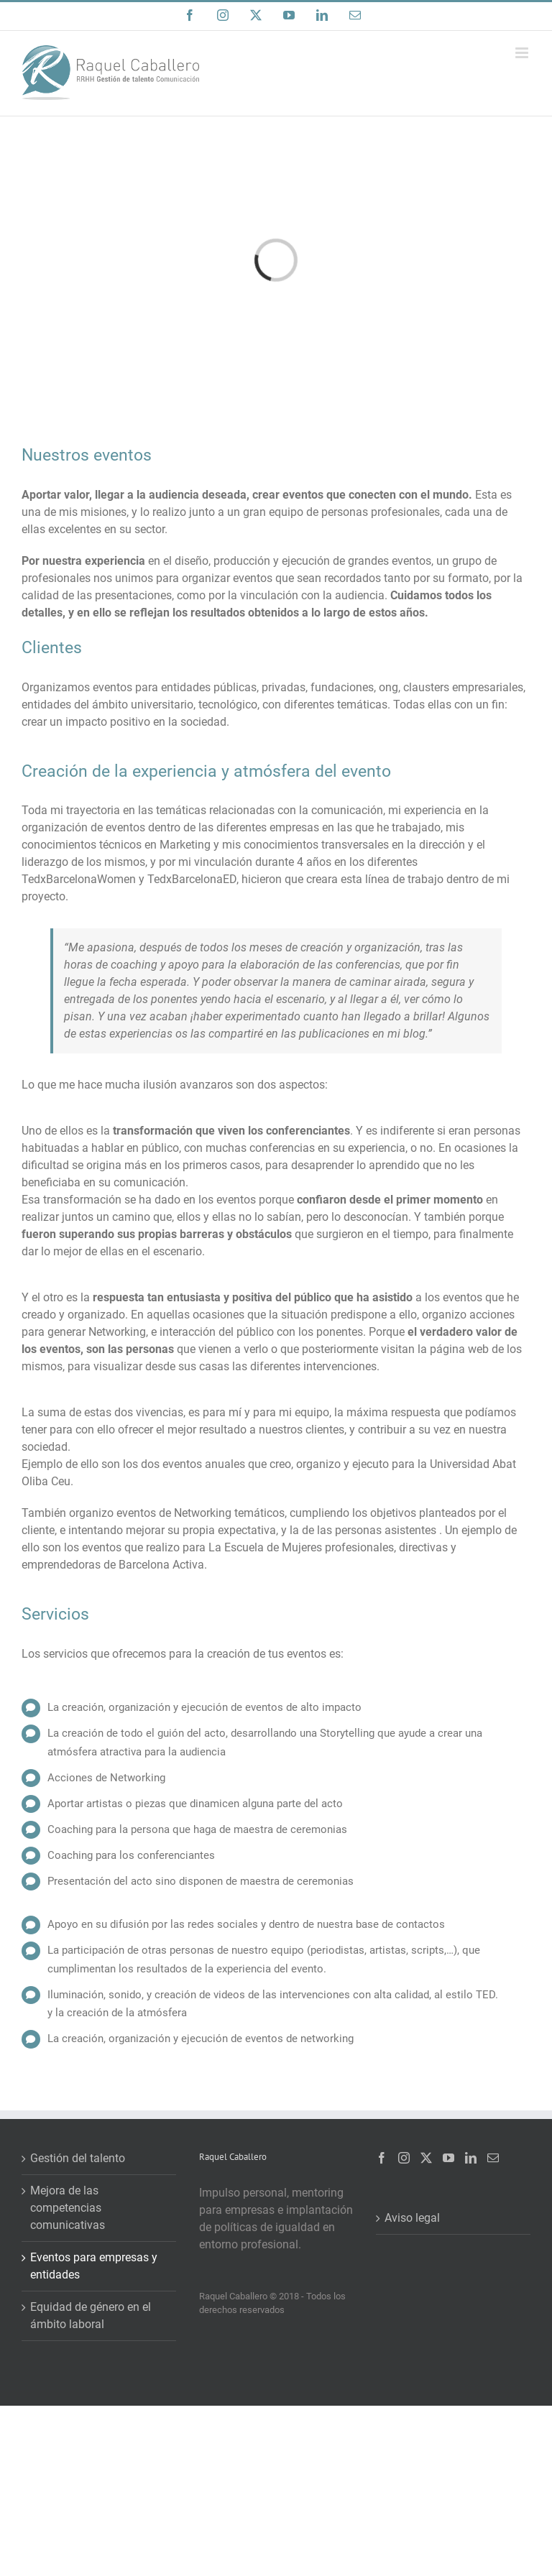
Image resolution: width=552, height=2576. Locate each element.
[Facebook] (381, 2158)
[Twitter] (426, 2158)
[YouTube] (448, 2158)
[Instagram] (404, 2158)
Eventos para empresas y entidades (93, 2265)
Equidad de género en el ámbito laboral (90, 2315)
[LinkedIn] (471, 2158)
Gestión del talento (77, 2158)
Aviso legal (412, 2218)
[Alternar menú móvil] (522, 52)
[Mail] (493, 2158)
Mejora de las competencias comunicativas (67, 2208)
